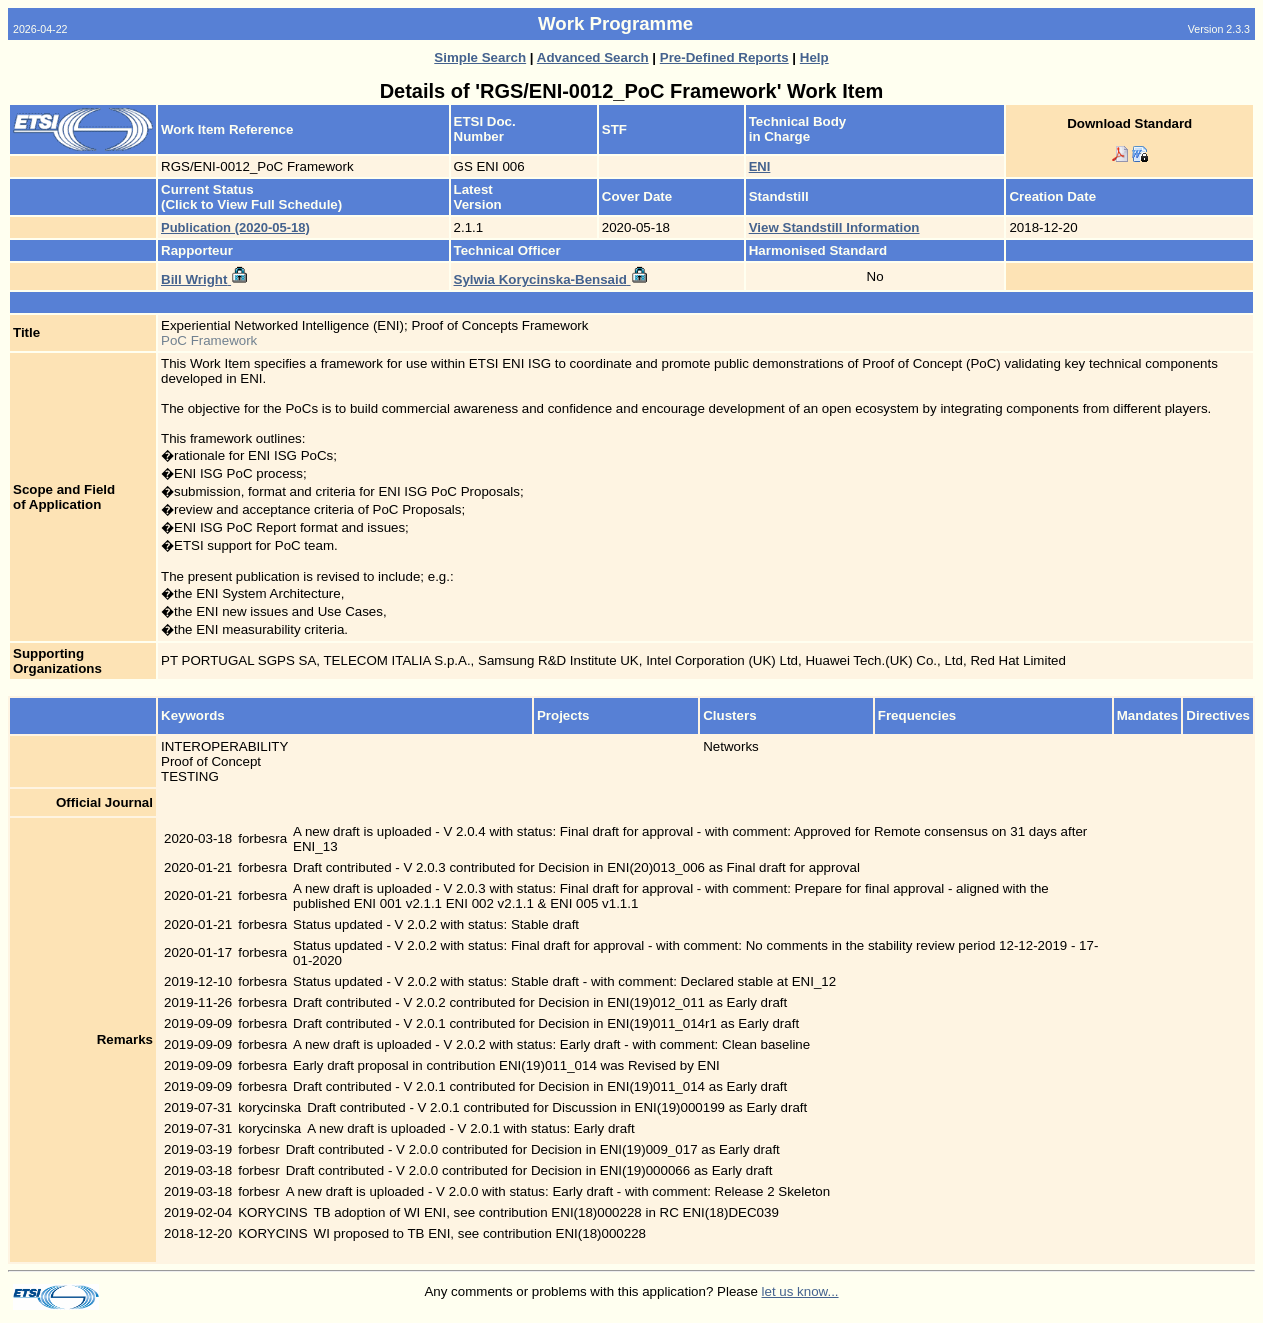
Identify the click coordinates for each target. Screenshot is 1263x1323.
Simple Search (480, 57)
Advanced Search (593, 57)
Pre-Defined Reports (724, 57)
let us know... (800, 1291)
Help (814, 57)
